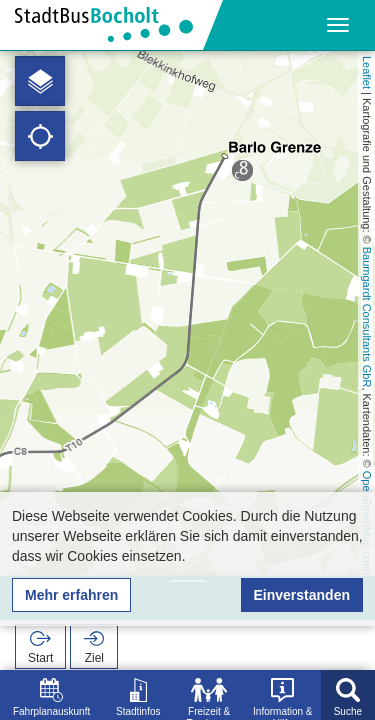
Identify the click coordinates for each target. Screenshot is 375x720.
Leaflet (367, 72)
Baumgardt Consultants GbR (367, 317)
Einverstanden (302, 595)
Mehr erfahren (71, 595)
